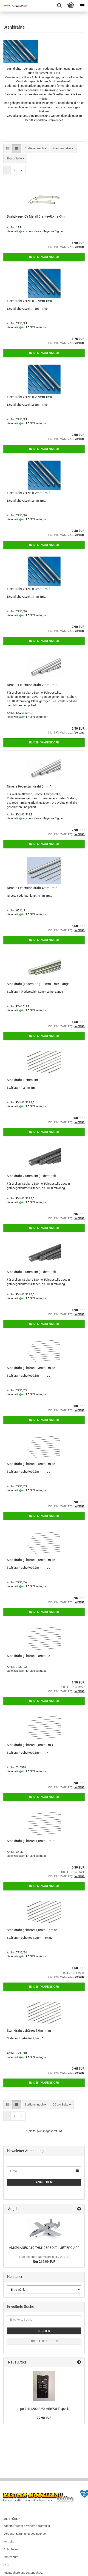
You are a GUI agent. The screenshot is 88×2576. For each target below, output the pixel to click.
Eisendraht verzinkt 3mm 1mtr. (29, 589)
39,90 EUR (44, 2418)
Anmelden (44, 2182)
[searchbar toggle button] (59, 6)
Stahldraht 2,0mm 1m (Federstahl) (31, 1176)
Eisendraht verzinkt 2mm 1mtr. (29, 493)
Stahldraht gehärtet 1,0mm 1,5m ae (32, 1930)
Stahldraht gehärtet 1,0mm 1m (29, 2030)
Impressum (10, 2557)
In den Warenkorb (44, 257)
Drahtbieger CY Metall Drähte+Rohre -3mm (37, 216)
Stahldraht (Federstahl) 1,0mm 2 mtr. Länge (38, 984)
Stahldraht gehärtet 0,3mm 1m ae (31, 1368)
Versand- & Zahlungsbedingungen (25, 2533)
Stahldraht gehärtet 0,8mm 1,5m (30, 1656)
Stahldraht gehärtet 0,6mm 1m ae (31, 1560)
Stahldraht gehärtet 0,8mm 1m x (30, 1745)
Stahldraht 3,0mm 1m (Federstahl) (31, 1272)
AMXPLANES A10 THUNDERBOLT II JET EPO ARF (44, 2248)
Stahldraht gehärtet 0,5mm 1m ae (31, 1464)
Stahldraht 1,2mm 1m (22, 1080)
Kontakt (8, 2541)
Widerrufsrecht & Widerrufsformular (26, 2526)
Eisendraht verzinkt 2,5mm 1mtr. (30, 397)
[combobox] (35, 148)
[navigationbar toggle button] (82, 6)
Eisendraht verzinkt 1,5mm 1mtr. (30, 301)
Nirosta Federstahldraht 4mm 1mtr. (32, 888)
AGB (6, 2565)
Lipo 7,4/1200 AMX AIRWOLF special (44, 2409)
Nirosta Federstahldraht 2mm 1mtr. (32, 685)
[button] (7, 148)
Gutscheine (10, 2549)
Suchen (44, 2331)
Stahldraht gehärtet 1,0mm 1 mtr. (30, 1841)
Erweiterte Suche (44, 2341)
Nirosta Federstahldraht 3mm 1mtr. (32, 786)
